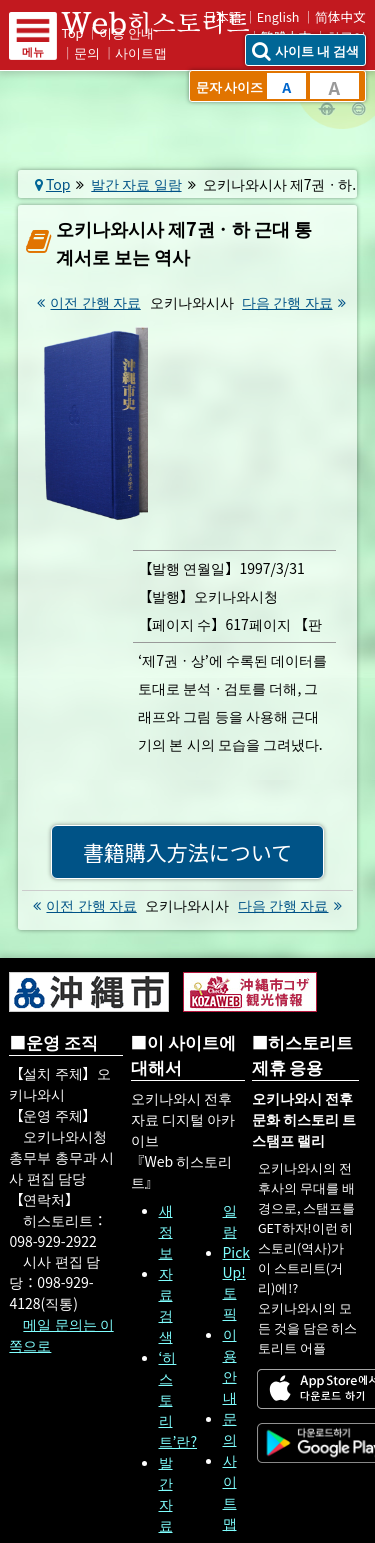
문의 (87, 52)
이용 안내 (230, 1365)
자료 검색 (166, 1304)
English (278, 16)
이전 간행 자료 (86, 302)
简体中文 (340, 16)
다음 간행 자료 (296, 302)
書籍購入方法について (187, 852)
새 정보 (166, 1231)
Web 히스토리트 (169, 23)
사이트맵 (141, 52)
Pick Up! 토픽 (237, 1282)
